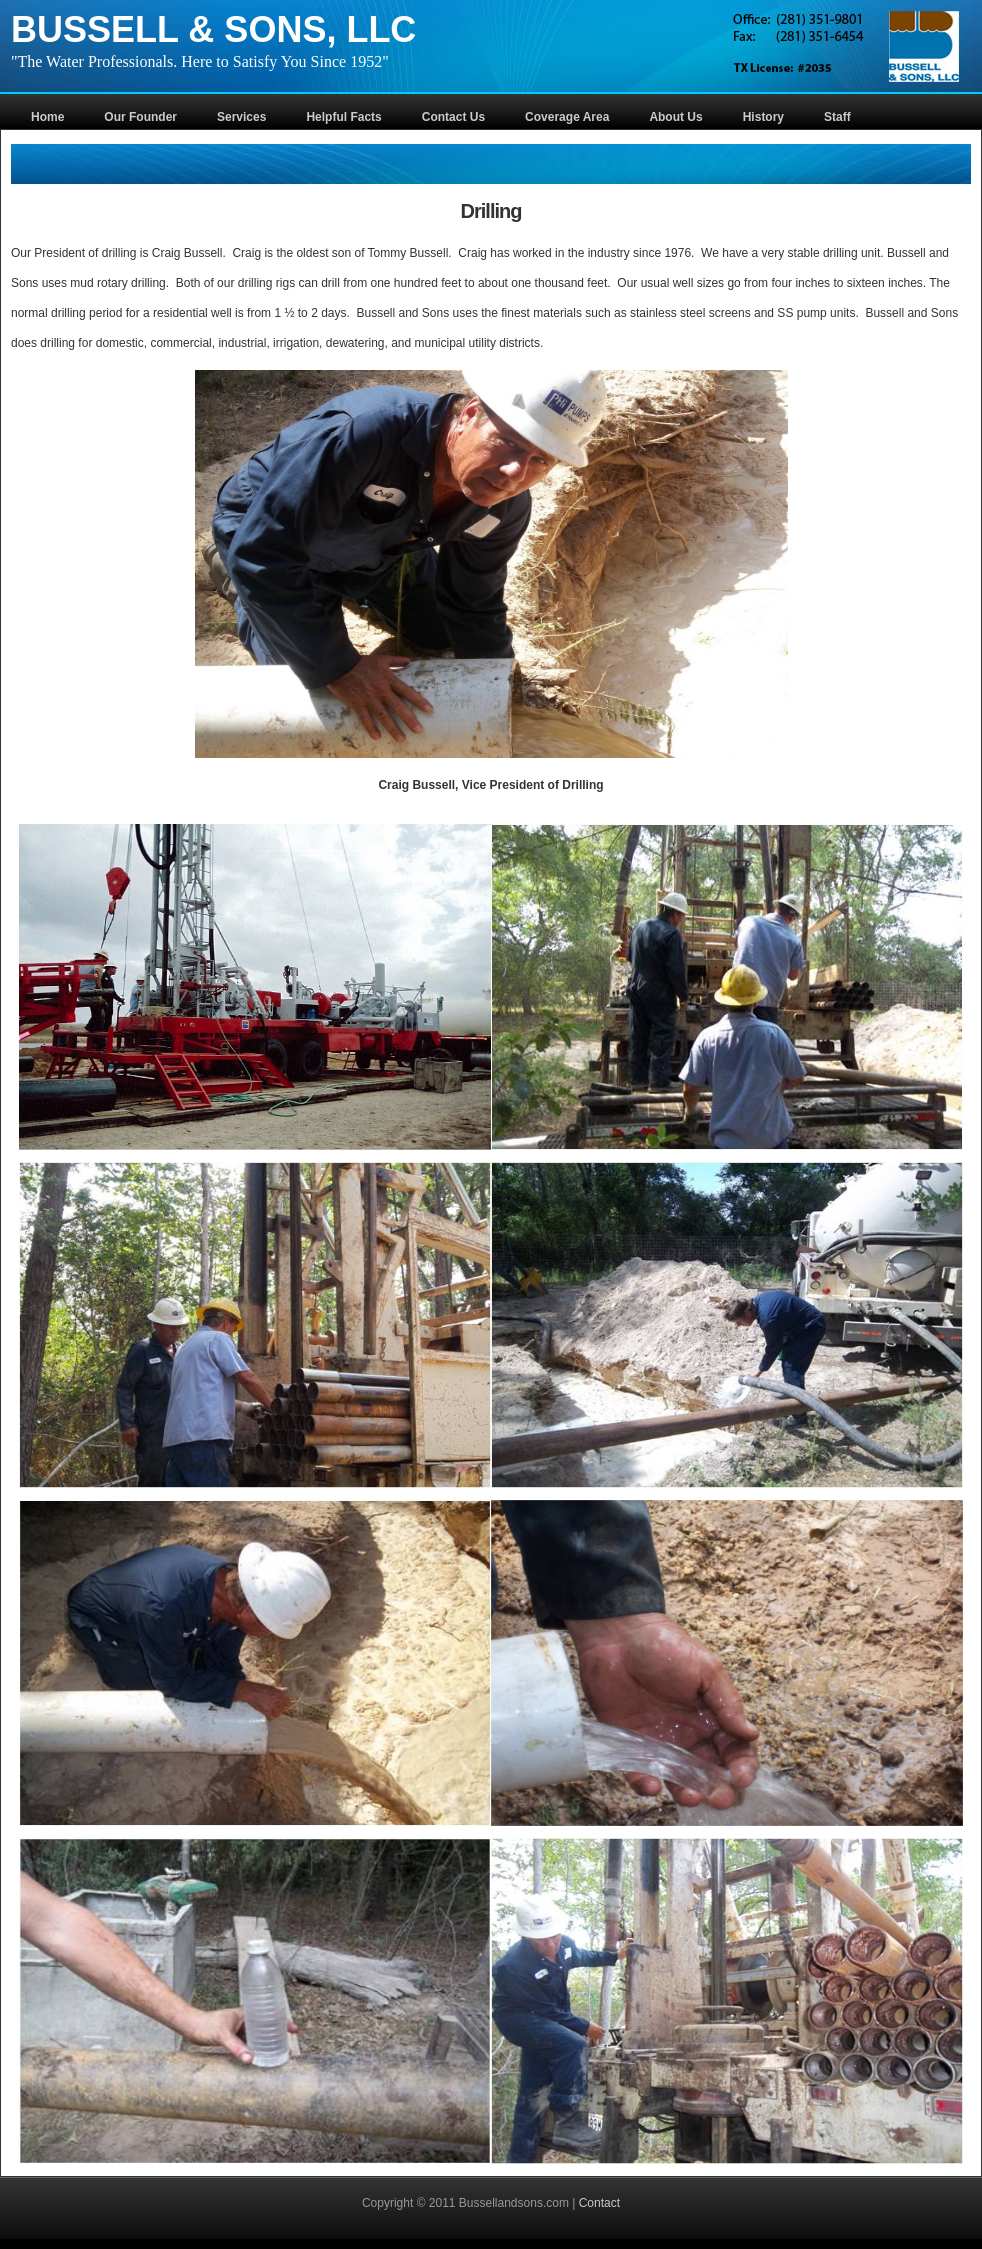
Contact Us (453, 117)
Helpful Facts (343, 117)
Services (241, 117)
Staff (837, 117)
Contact (599, 2203)
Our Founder (140, 117)
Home (47, 117)
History (763, 117)
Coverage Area (567, 117)
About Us (675, 117)
